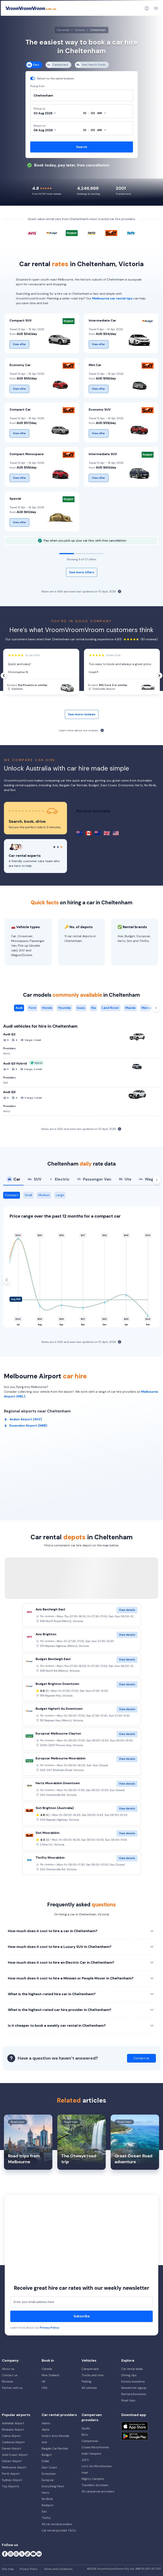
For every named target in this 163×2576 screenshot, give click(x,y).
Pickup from (37, 86)
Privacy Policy (49, 2327)
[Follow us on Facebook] (5, 2554)
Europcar (48, 2480)
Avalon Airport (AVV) (25, 1419)
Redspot (48, 2505)
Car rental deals (132, 2369)
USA (44, 2388)
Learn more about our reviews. (79, 730)
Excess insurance (133, 2382)
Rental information (133, 2394)
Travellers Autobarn (95, 2485)
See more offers (81, 572)
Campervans (57, 65)
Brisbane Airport (13, 2430)
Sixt (44, 2512)
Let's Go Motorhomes (97, 2466)
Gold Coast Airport (15, 2455)
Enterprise (49, 2474)
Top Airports (10, 2486)
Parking (86, 2382)
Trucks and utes (93, 2375)
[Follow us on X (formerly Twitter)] (22, 2554)
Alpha (45, 2430)
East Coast (49, 2467)
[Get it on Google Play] (134, 2436)
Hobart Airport (12, 2461)
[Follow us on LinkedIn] (39, 2554)
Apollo (86, 2428)
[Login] (146, 8)
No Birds (47, 2499)
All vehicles (89, 2388)
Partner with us (12, 2388)
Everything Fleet (53, 2486)
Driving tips (129, 2375)
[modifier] (99, 113)
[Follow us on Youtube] (33, 2554)
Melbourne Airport (14, 2467)
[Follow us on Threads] (16, 2554)
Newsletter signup (133, 2388)
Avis (44, 2442)
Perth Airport (11, 2474)
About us (8, 2369)
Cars (32, 65)
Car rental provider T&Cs (59, 2530)
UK (43, 2382)
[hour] (85, 113)
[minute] (93, 113)
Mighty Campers (93, 2479)
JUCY (85, 2460)
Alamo (46, 2423)
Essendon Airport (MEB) (28, 1425)
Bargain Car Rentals (55, 2449)
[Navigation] (156, 8)
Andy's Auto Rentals (55, 2436)
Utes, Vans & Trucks (90, 65)
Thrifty (46, 2518)
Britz (85, 2435)
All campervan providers (98, 2491)
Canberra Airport (13, 2442)
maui (85, 2473)
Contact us (10, 2375)
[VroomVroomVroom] (31, 8)
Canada (47, 2369)
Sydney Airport (12, 2480)
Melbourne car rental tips (112, 298)
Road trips (128, 2400)
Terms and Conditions (58, 2569)
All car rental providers (57, 2524)
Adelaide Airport (13, 2423)
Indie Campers (91, 2454)
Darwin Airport (11, 2449)
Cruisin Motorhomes (95, 2447)
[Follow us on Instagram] (10, 2554)
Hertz (45, 2493)
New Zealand (50, 2375)
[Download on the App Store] (134, 2426)
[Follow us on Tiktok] (27, 2554)
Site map (8, 2569)
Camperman (90, 2441)
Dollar (45, 2461)
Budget (47, 2455)
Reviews (7, 2382)
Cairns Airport (11, 2436)
